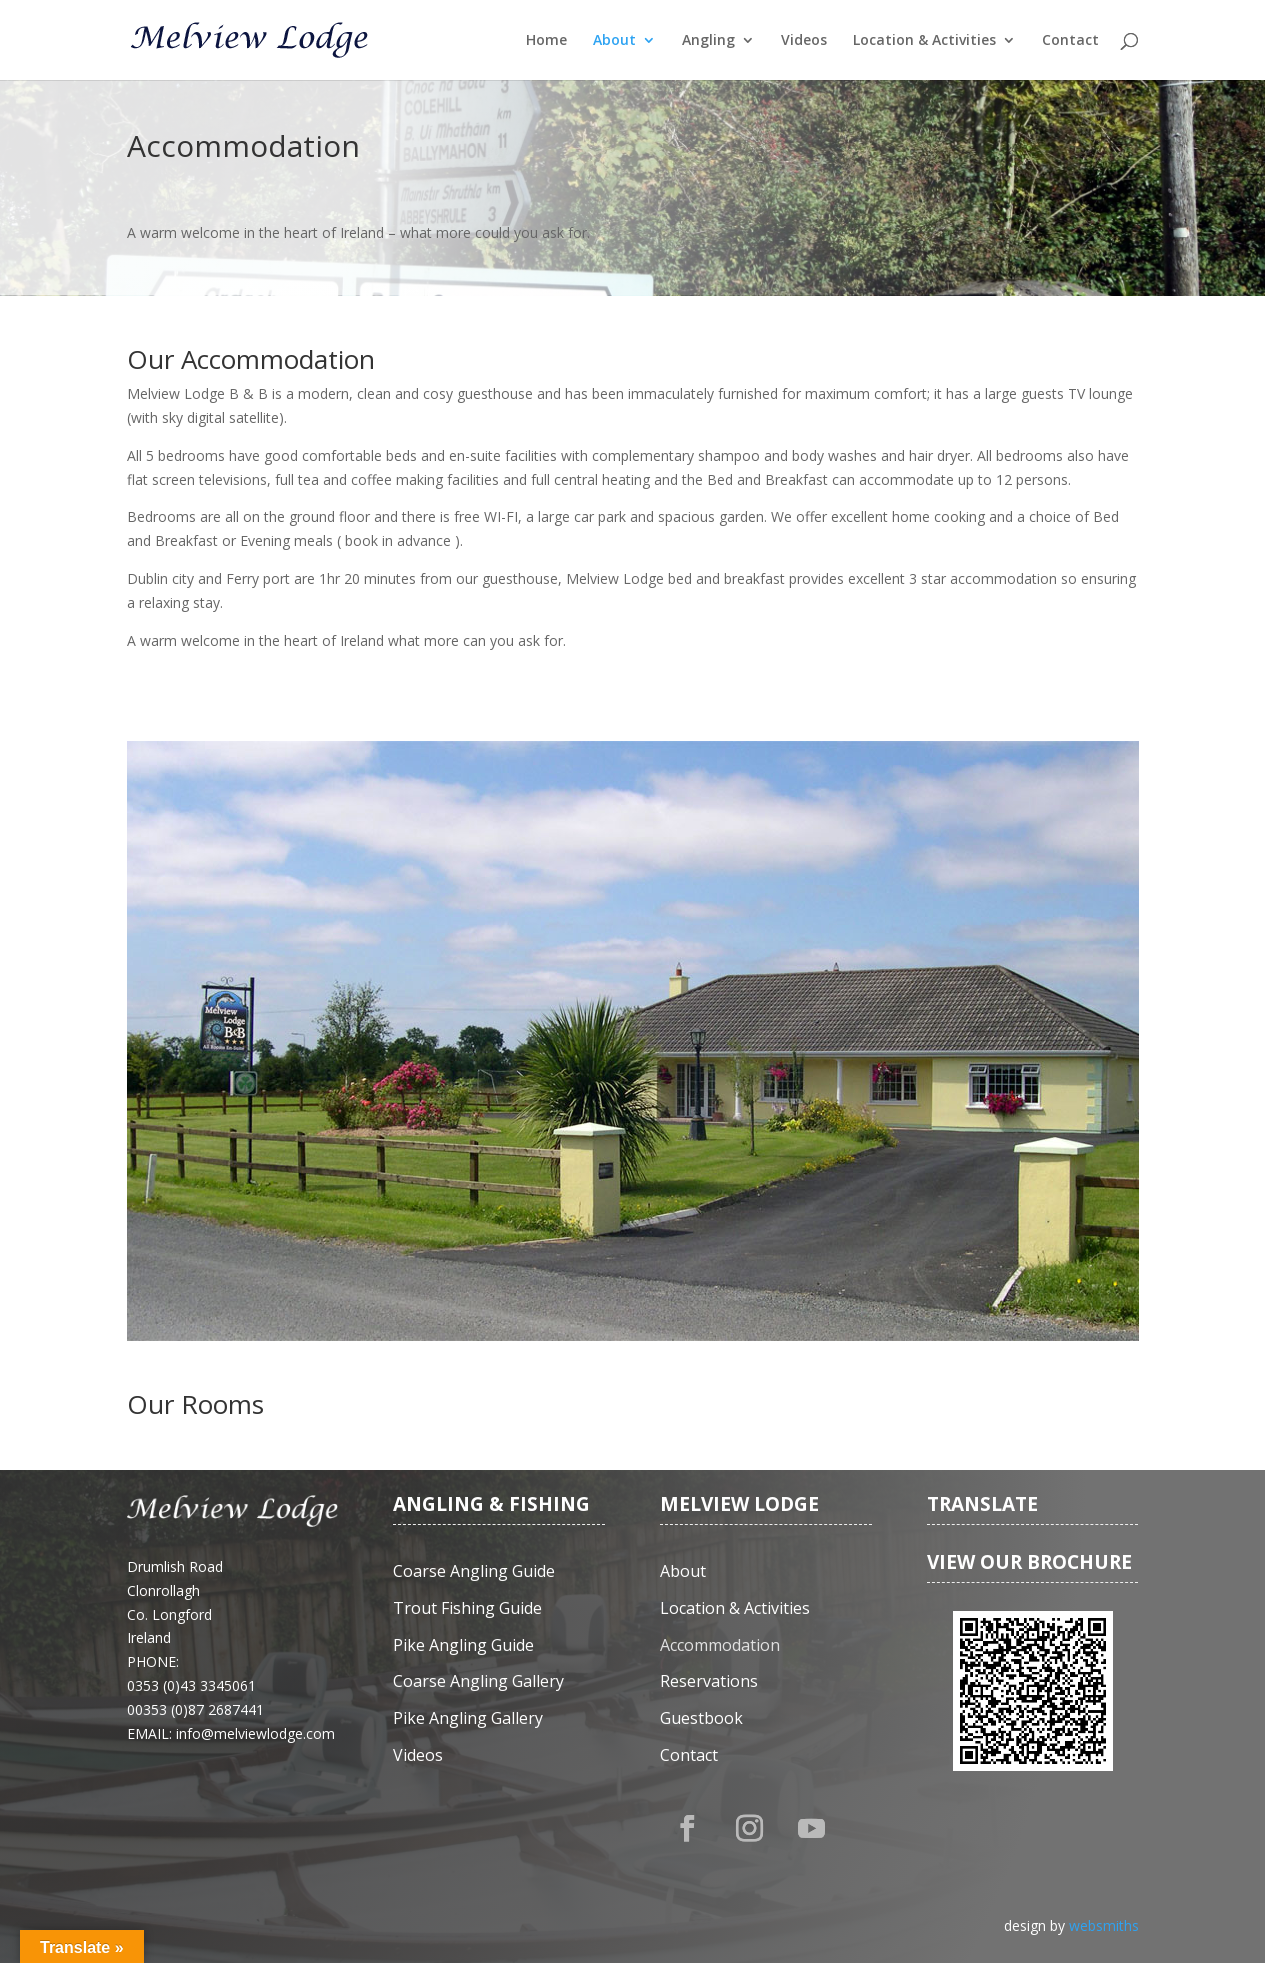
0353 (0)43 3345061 (191, 1685)
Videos (804, 41)
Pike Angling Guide (463, 1645)
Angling (708, 41)
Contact (1070, 41)
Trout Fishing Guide (467, 1608)
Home (546, 41)
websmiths (1104, 1925)
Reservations (709, 1681)
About (614, 41)
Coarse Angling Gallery (478, 1681)
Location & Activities (924, 41)
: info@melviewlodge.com (252, 1733)
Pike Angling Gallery (468, 1718)
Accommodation (720, 1645)
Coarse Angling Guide (474, 1571)
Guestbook (701, 1718)
